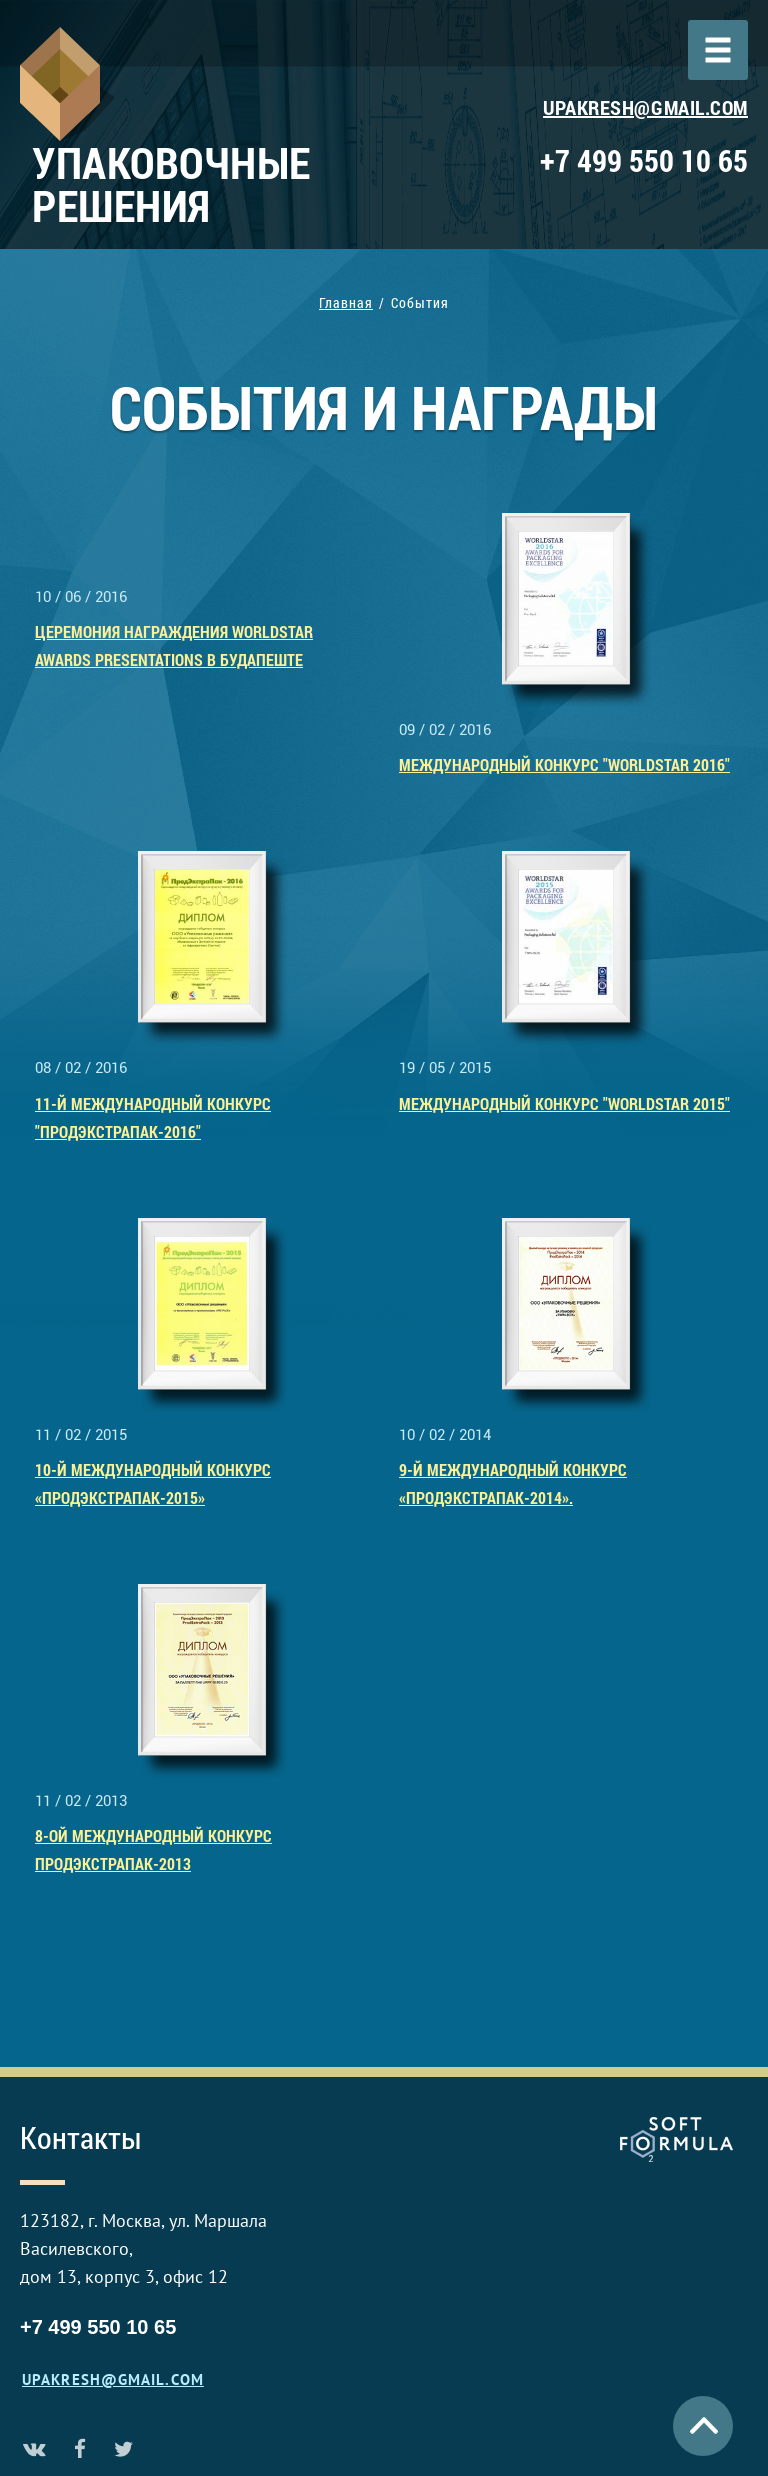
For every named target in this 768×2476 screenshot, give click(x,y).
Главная (346, 302)
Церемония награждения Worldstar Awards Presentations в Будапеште (174, 645)
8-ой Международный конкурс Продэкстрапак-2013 (153, 1849)
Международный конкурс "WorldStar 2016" (564, 764)
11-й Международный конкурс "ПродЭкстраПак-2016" (153, 1117)
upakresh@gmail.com (645, 107)
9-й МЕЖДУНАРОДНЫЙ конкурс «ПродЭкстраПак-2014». (513, 1483)
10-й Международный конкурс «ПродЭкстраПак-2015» (153, 1483)
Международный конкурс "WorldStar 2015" (564, 1103)
